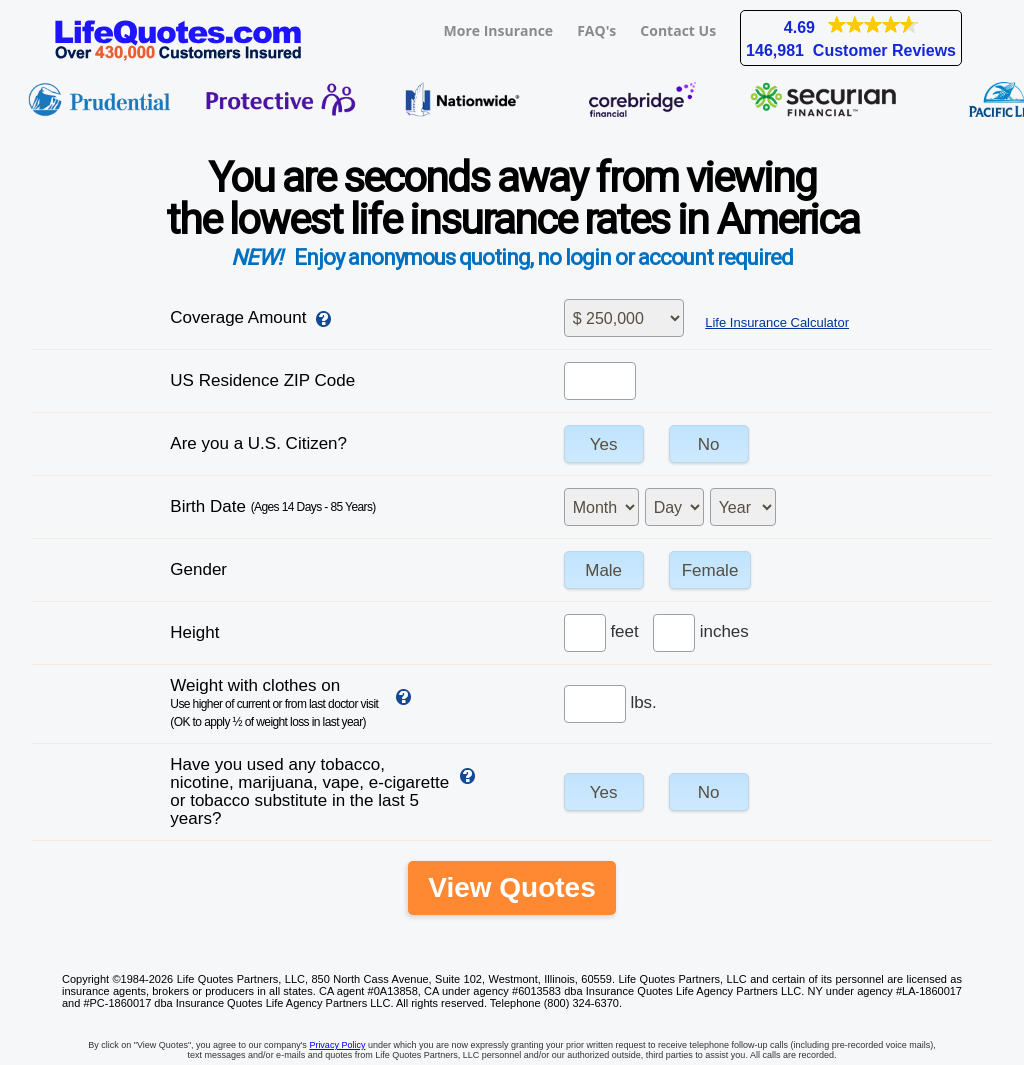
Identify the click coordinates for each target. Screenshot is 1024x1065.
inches (724, 631)
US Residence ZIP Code (262, 380)
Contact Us (678, 30)
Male (603, 570)
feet (624, 631)
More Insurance (499, 30)
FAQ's (596, 30)
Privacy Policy (337, 1045)
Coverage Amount (238, 317)
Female (710, 570)
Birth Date (272, 506)
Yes (604, 444)
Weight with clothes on (274, 702)
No (709, 444)
